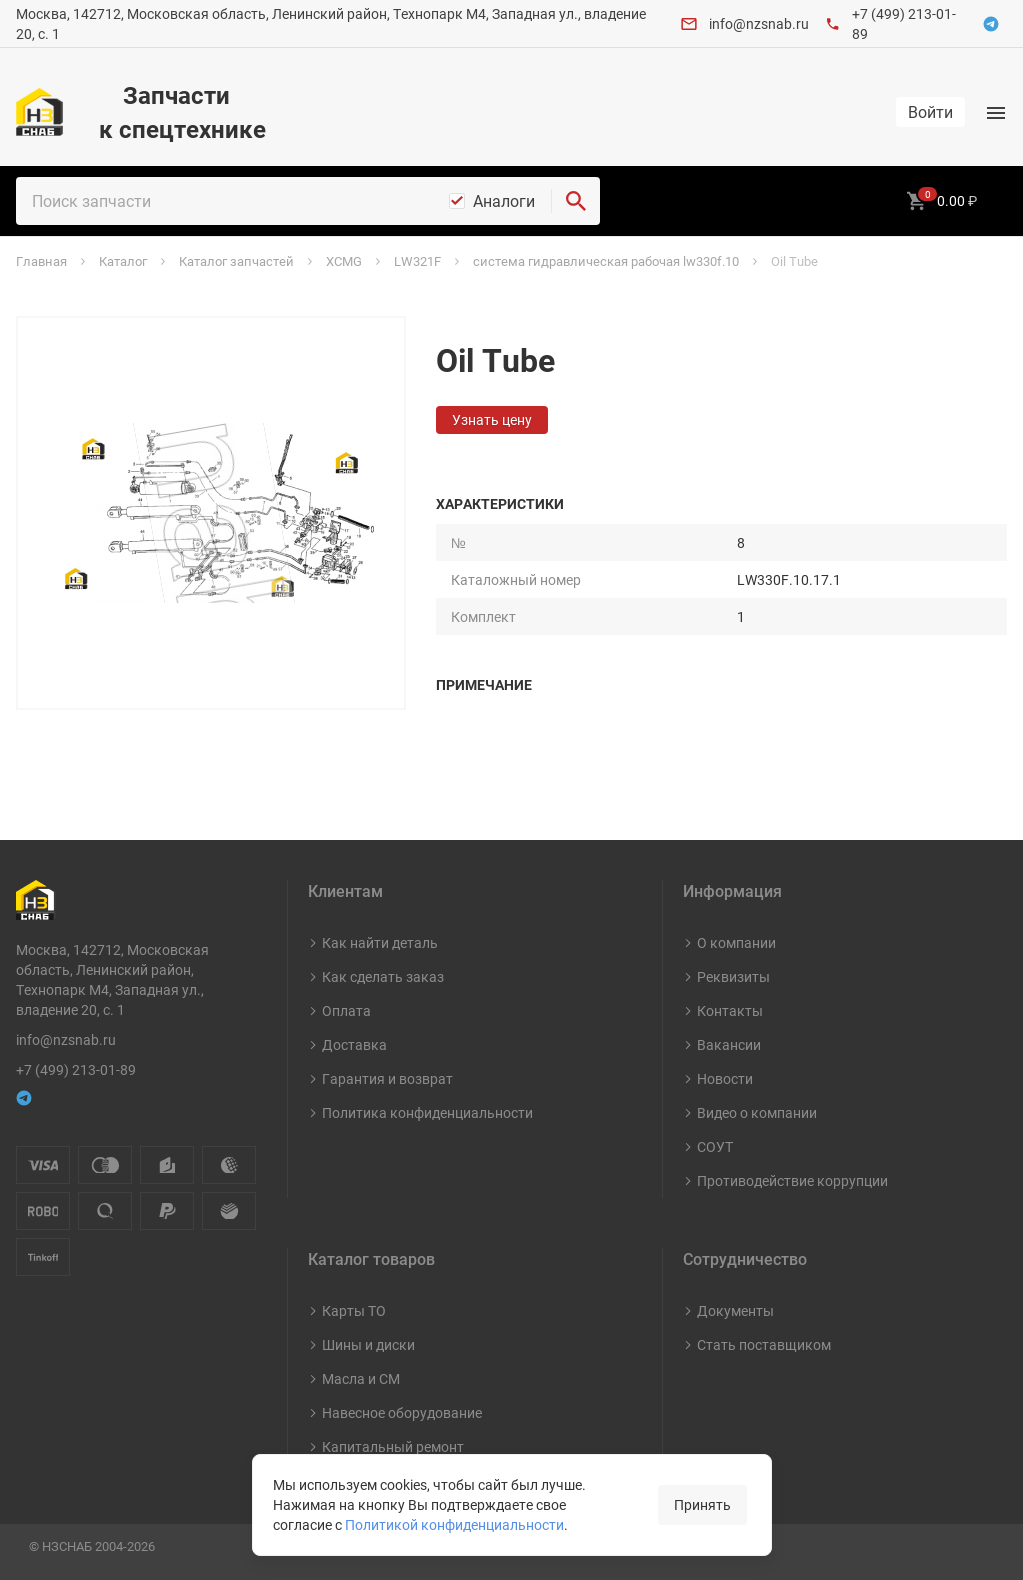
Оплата (346, 1010)
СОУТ (715, 1146)
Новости (725, 1078)
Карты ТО (354, 1310)
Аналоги (504, 201)
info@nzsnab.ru (759, 23)
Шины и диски (368, 1344)
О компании (736, 942)
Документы (735, 1310)
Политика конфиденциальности (427, 1112)
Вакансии (729, 1044)
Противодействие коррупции (792, 1180)
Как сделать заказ (383, 976)
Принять (702, 1504)
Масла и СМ (361, 1378)
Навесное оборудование (402, 1412)
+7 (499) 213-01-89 (76, 1069)
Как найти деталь (380, 942)
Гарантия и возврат (387, 1078)
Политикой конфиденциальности (454, 1524)
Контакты (730, 1010)
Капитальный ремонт (393, 1446)
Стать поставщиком (764, 1344)
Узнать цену (492, 419)
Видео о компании (757, 1112)
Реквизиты (733, 976)
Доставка (354, 1044)
